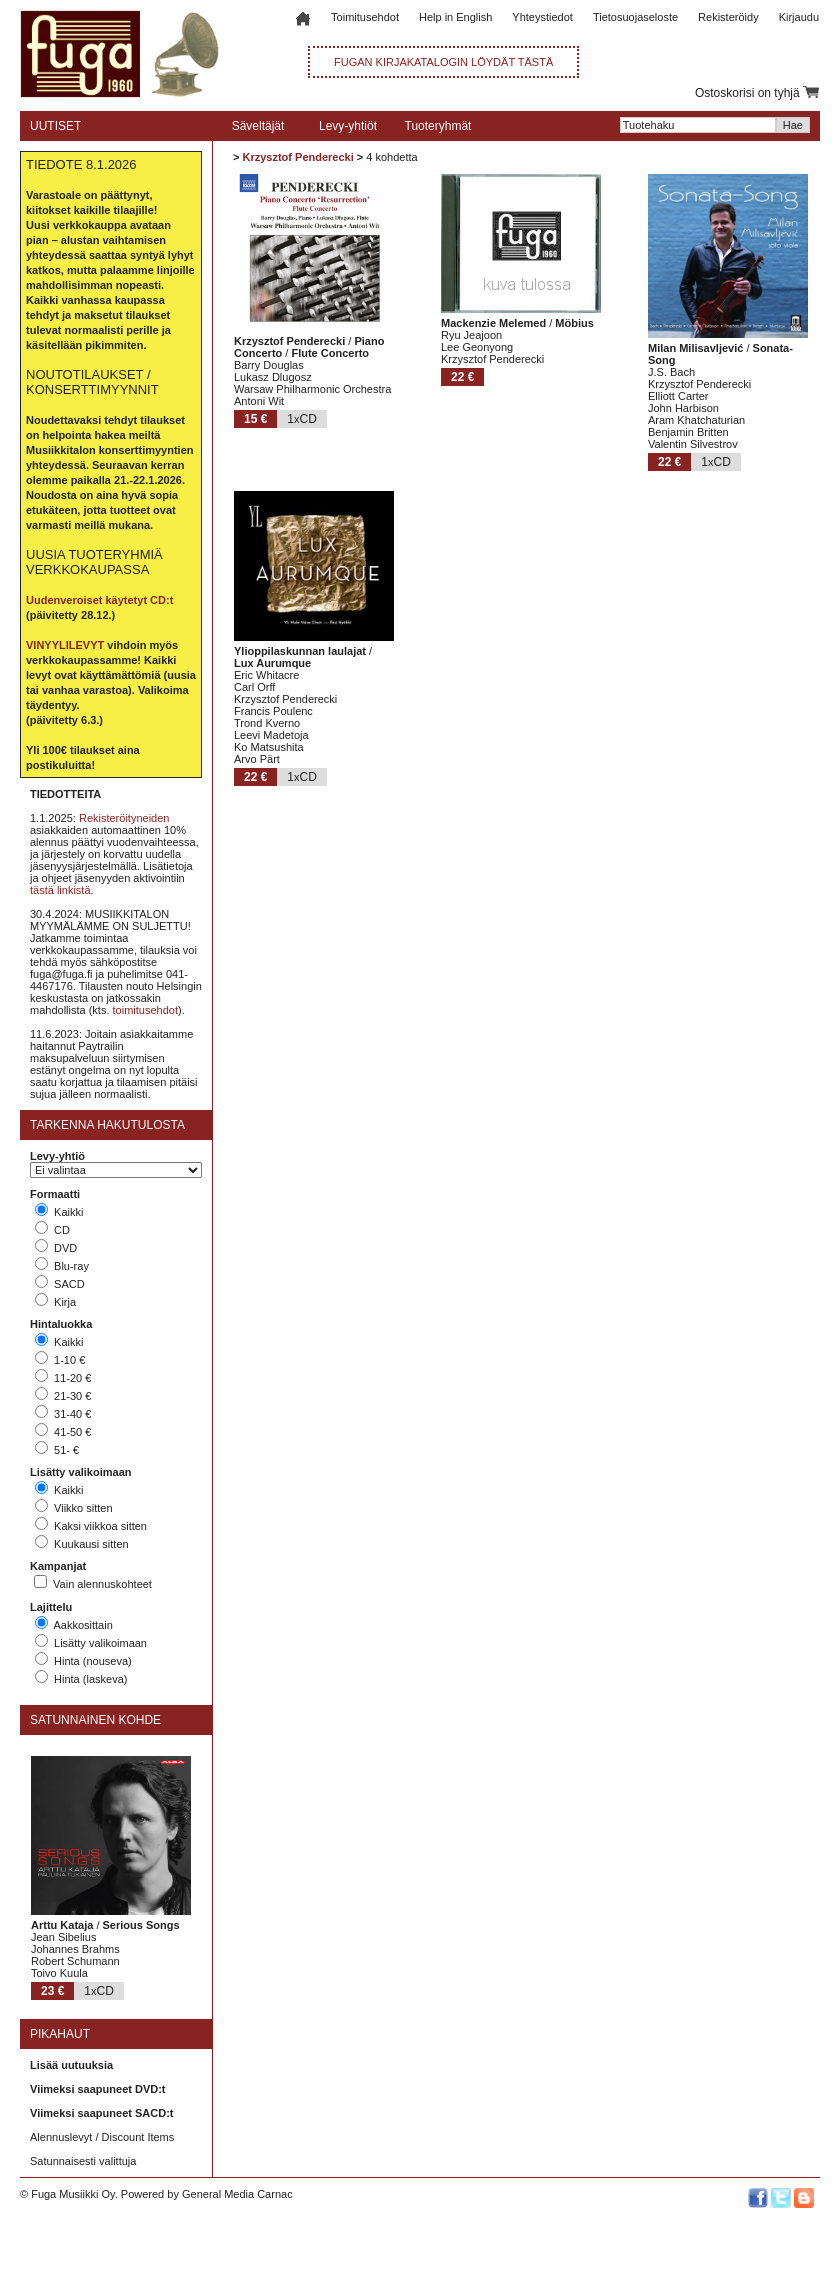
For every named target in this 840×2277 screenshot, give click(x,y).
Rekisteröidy (728, 17)
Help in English (455, 17)
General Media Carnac (237, 2194)
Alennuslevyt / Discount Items (102, 2137)
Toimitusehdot (365, 17)
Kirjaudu (799, 17)
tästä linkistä (60, 890)
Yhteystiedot (542, 17)
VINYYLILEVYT (65, 645)
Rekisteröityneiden (124, 818)
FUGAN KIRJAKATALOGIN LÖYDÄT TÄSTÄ (443, 62)
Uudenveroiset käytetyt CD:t (99, 600)
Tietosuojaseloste (635, 17)
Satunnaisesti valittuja (83, 2161)
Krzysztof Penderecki (297, 157)
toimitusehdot (145, 1010)
